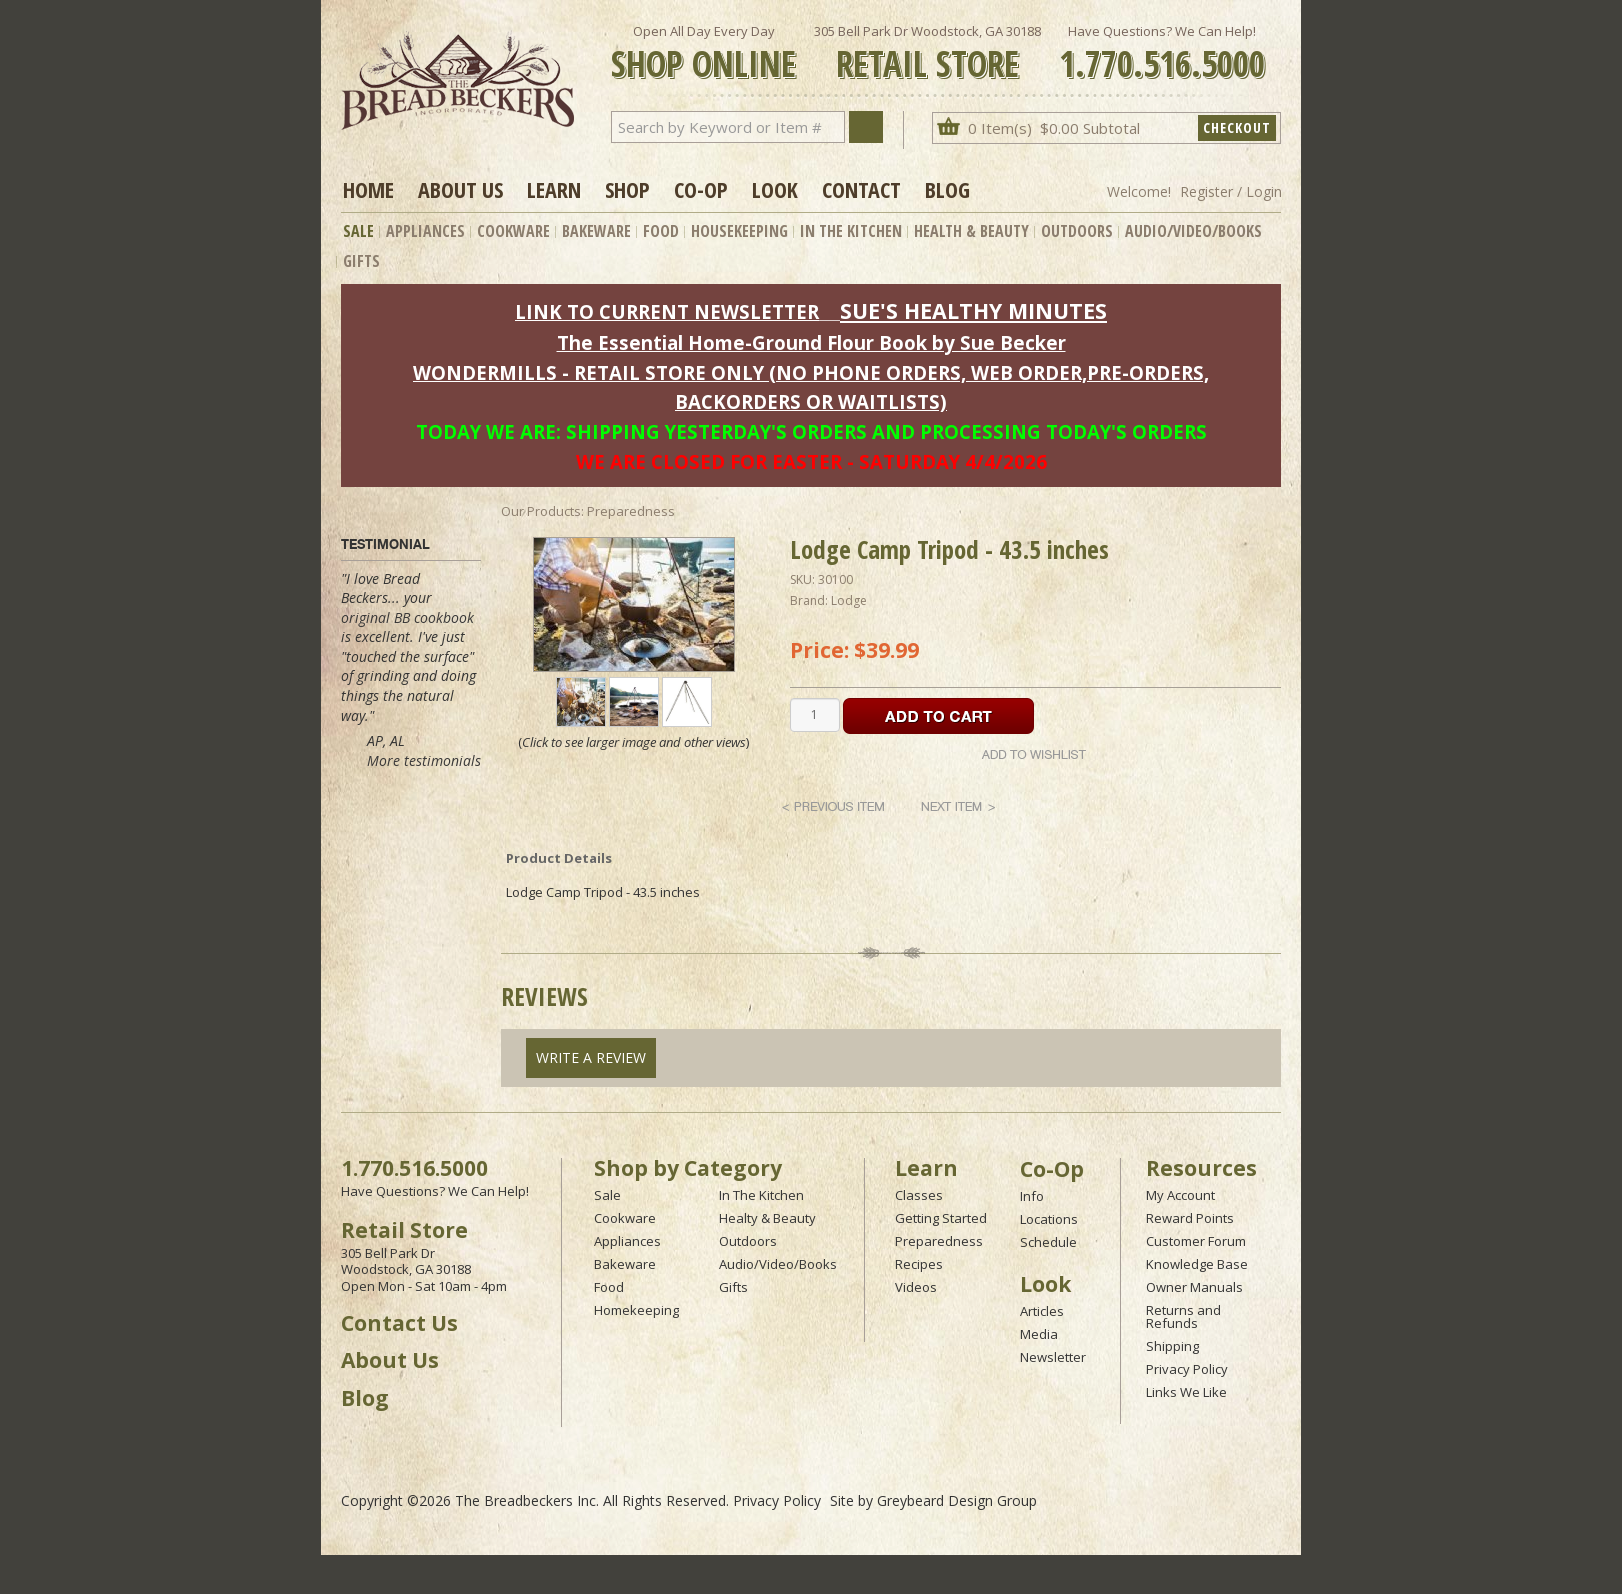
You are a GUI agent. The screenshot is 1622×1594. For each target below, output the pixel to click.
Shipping (1172, 1346)
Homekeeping (636, 1310)
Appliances (425, 231)
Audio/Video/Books (1193, 231)
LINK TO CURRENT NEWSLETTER (667, 311)
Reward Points (1190, 1218)
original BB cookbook (407, 617)
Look (775, 189)
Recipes (919, 1264)
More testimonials (424, 760)
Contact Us (399, 1323)
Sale (358, 231)
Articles (1042, 1311)
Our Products (541, 511)
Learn (554, 189)
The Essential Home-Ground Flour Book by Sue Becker (811, 342)
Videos (916, 1287)
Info (1032, 1196)
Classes (919, 1195)
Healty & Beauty (767, 1218)
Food (661, 231)
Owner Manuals (1194, 1287)
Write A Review (591, 1057)
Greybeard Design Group (957, 1500)
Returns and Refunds (1183, 1316)
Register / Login (1231, 191)
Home (368, 189)
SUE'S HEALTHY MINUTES (973, 310)
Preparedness (939, 1241)
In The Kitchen (851, 231)
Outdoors (1077, 231)
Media (1039, 1334)
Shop (627, 189)
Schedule (1048, 1242)
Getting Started (941, 1218)
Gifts (361, 261)
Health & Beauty (971, 231)
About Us (460, 189)
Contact (861, 189)
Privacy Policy (1187, 1369)
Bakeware (596, 231)
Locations (1049, 1219)
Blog (947, 189)
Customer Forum (1196, 1241)
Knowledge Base (1197, 1264)
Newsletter (1053, 1357)
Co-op (701, 189)
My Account (1180, 1195)
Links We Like (1186, 1392)
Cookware (513, 231)
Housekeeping (739, 231)
